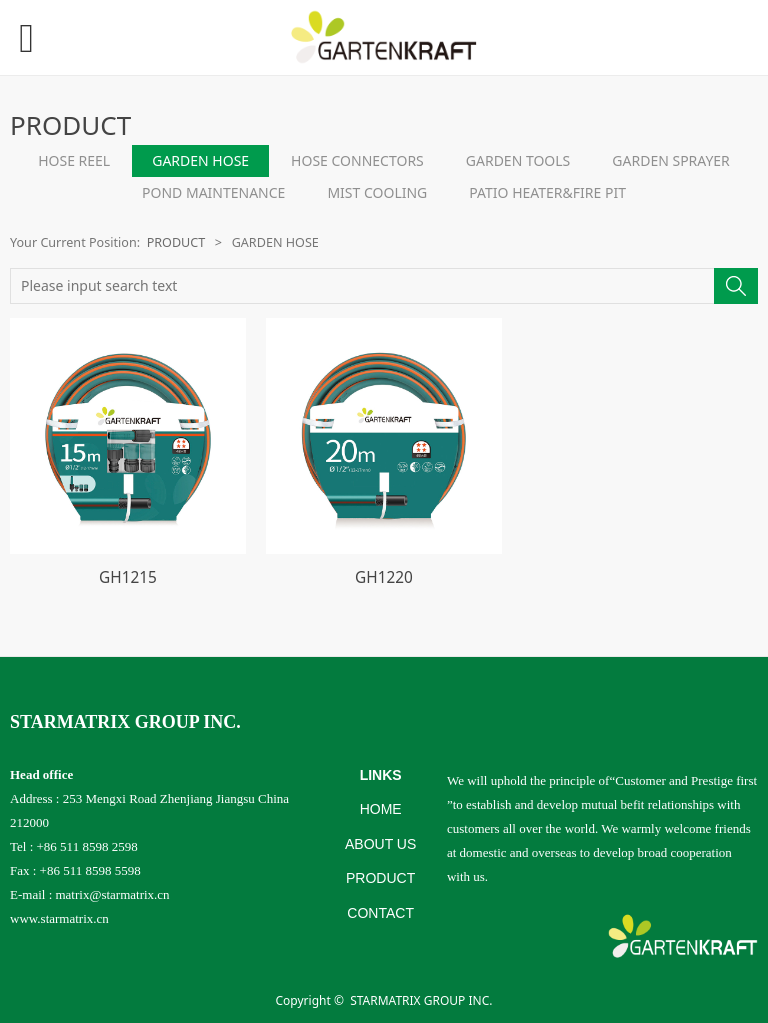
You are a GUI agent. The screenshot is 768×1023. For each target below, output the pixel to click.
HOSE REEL (74, 160)
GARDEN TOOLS (518, 160)
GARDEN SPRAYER (671, 160)
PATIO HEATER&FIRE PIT (547, 192)
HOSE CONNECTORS (357, 160)
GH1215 (128, 577)
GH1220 (384, 577)
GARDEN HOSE (200, 160)
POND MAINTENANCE (213, 192)
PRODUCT (176, 242)
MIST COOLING (377, 192)
